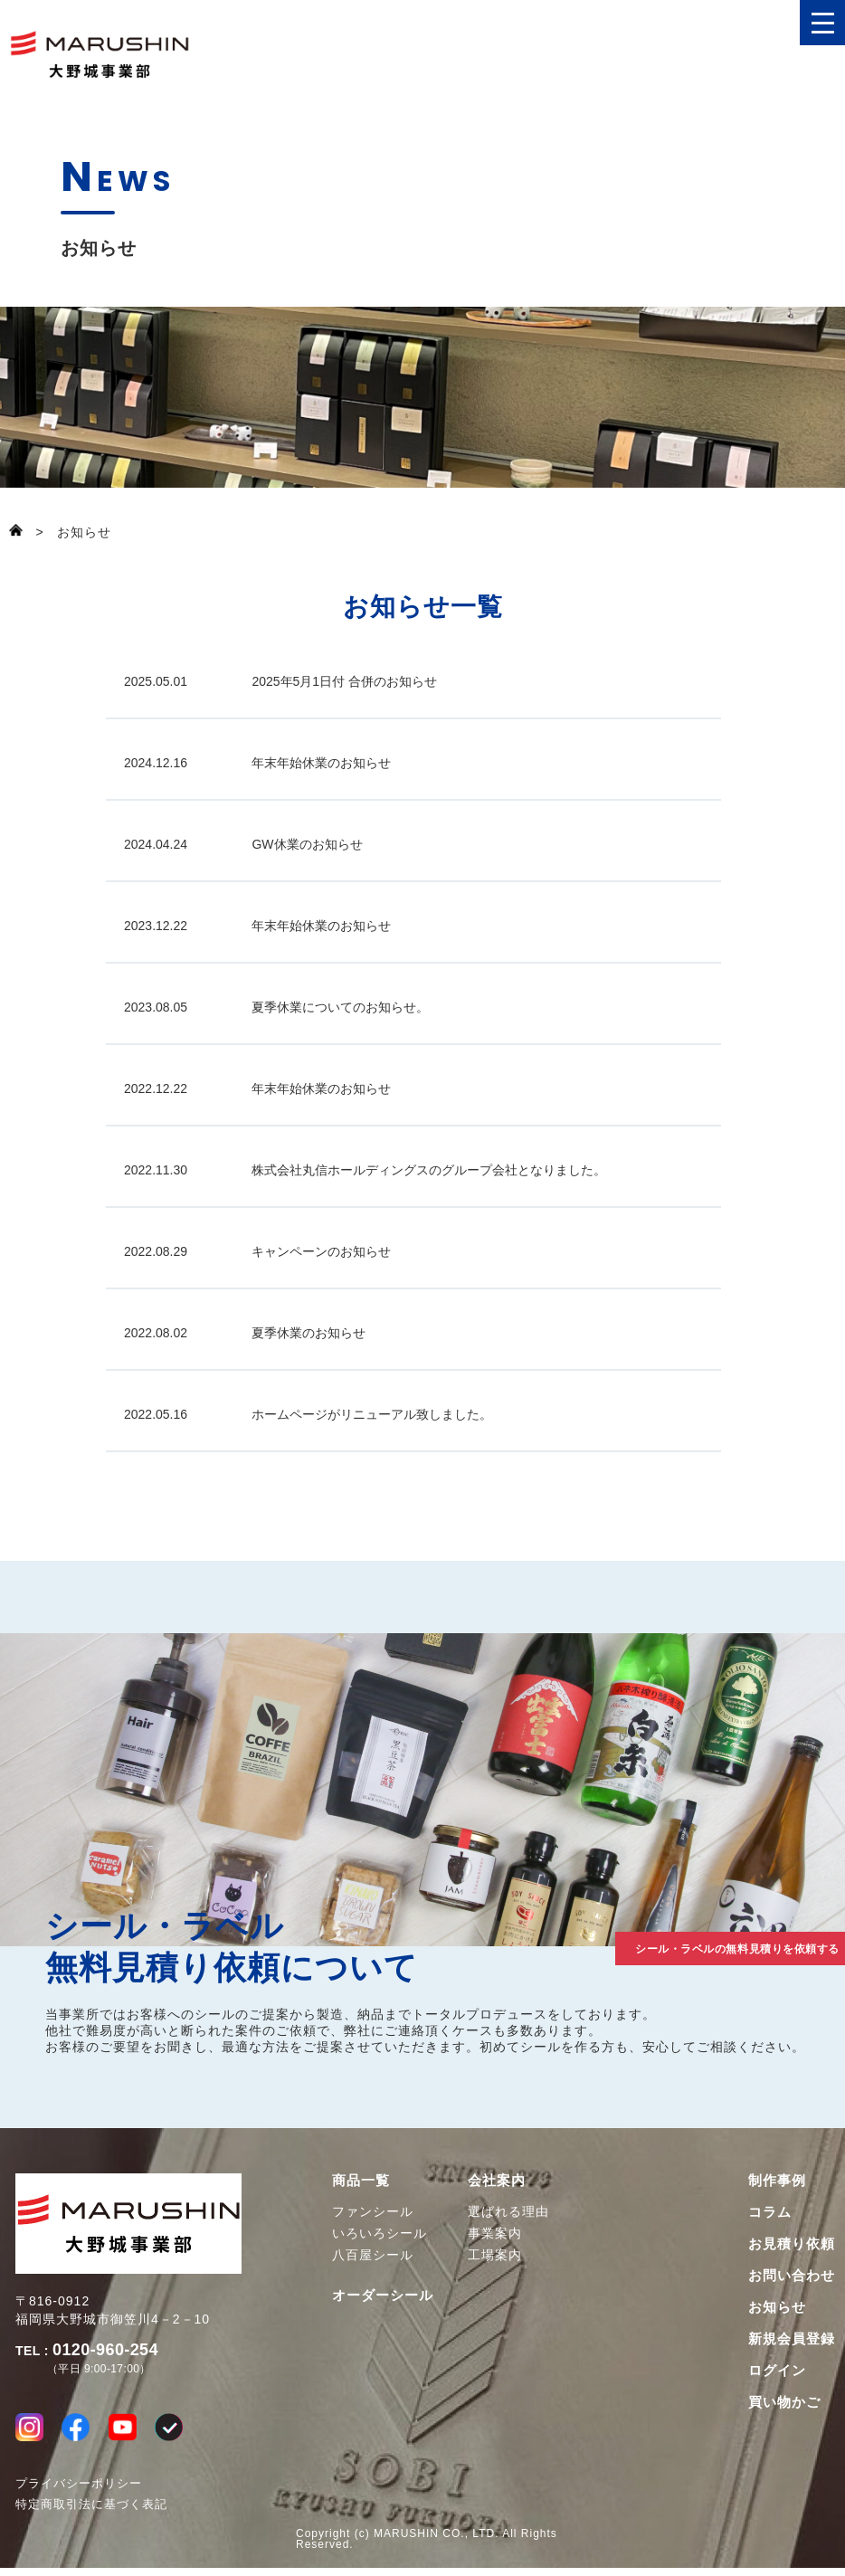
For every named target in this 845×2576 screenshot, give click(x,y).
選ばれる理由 (508, 2211)
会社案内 (497, 2180)
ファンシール (372, 2211)
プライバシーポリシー (78, 2491)
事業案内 (495, 2233)
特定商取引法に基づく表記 (91, 2512)
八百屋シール (372, 2254)
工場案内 (495, 2254)
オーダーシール (382, 2295)
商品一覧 (361, 2180)
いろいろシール (379, 2233)
